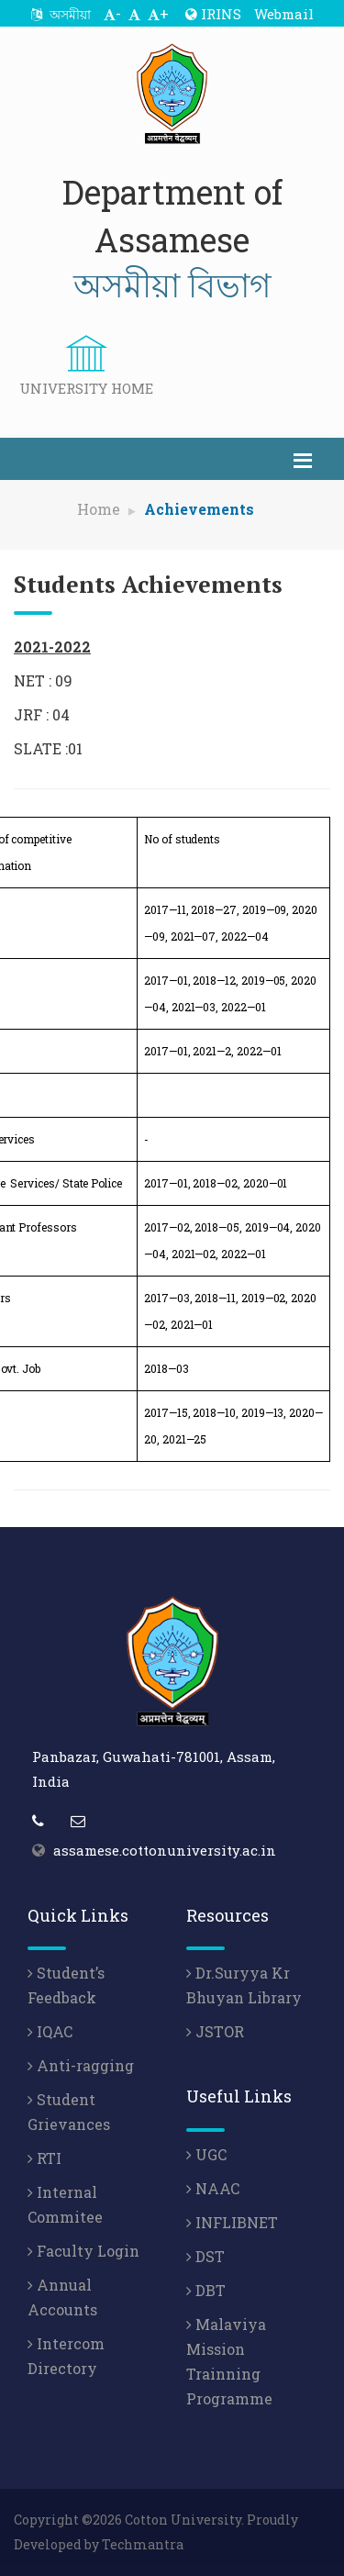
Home (98, 509)
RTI (44, 2158)
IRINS (213, 14)
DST (205, 2256)
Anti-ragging (81, 2065)
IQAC (50, 2031)
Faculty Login (83, 2250)
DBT (206, 2290)
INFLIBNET (232, 2222)
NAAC (212, 2188)
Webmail (284, 14)
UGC (206, 2154)
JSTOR (215, 2031)
